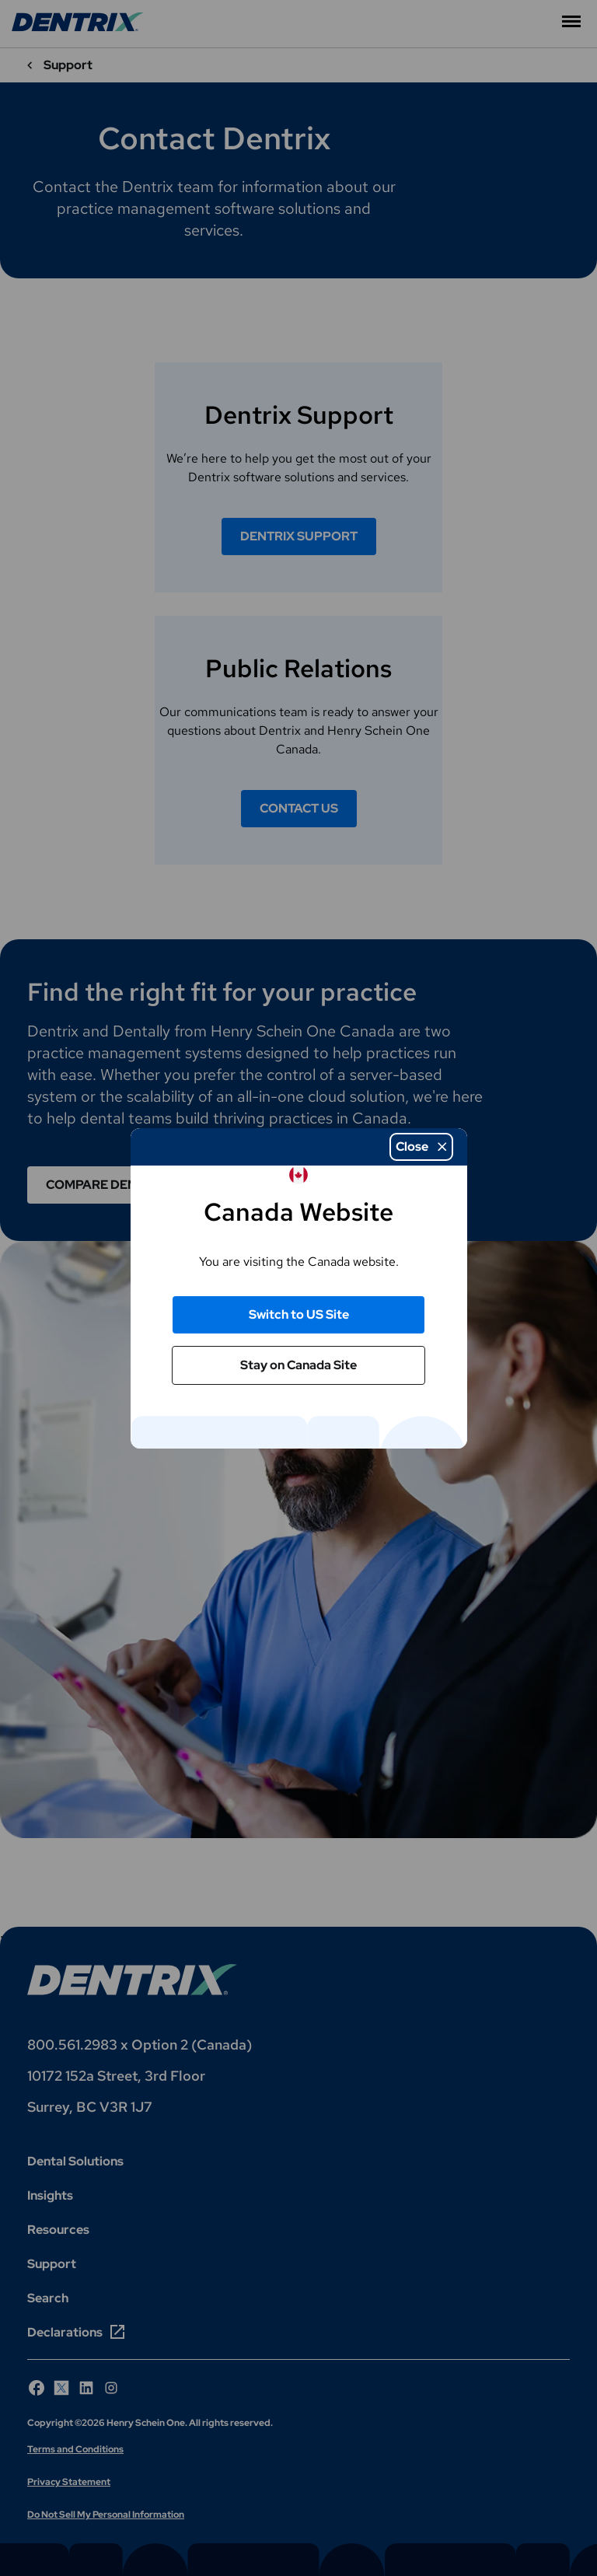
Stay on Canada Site (298, 1365)
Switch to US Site (299, 1314)
